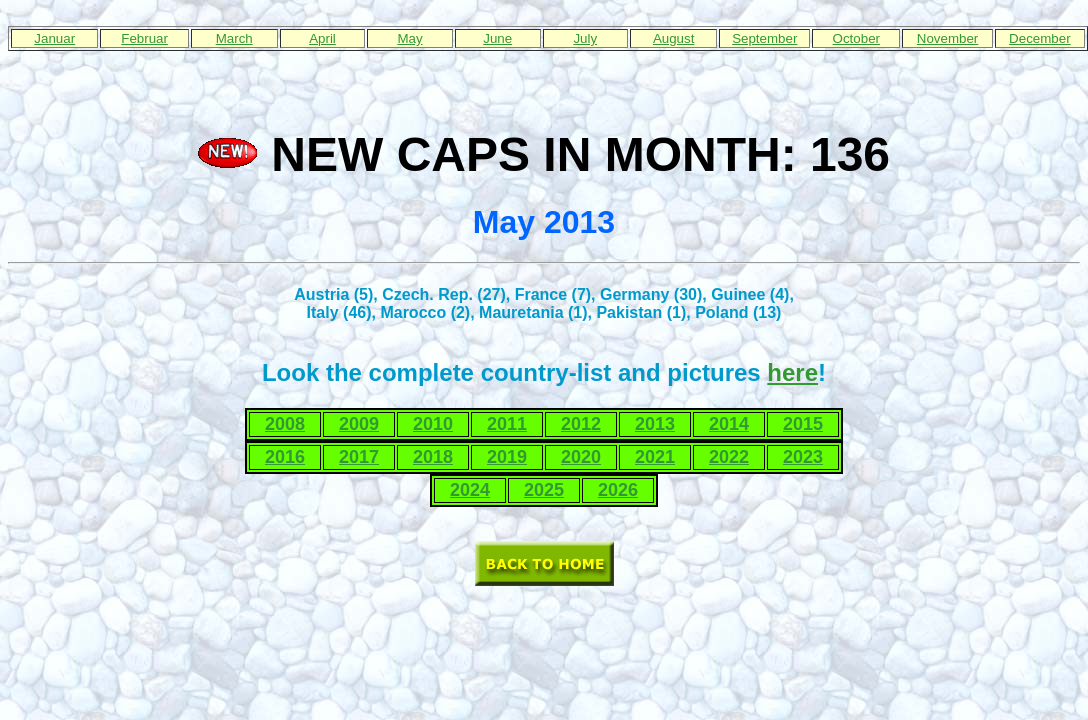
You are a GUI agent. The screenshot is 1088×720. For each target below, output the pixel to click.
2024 (470, 490)
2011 (507, 424)
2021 (655, 457)
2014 (729, 424)
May (409, 38)
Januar (54, 38)
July (585, 38)
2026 (618, 490)
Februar (144, 38)
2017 (359, 457)
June (497, 38)
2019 (507, 457)
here (792, 372)
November (947, 38)
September (764, 38)
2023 (803, 457)
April (322, 38)
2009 (359, 424)
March (234, 38)
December (1039, 38)
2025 (544, 490)
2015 (803, 424)
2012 (581, 424)
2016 (285, 457)
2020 (581, 457)
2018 (433, 457)
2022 (729, 457)
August (674, 38)
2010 (433, 424)
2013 (655, 424)
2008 (285, 424)
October (856, 38)
